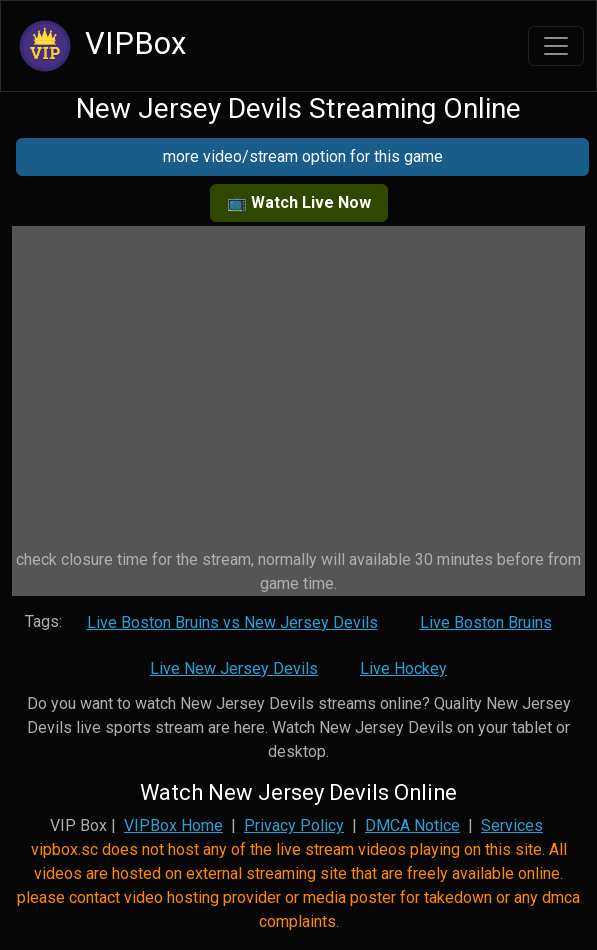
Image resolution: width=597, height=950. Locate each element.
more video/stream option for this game (303, 156)
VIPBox (99, 46)
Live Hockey (403, 668)
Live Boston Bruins (486, 622)
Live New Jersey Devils (234, 668)
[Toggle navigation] (556, 46)
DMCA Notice (412, 825)
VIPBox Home (173, 825)
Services (512, 825)
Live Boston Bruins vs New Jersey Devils (232, 622)
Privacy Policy (294, 825)
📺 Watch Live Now (299, 202)
